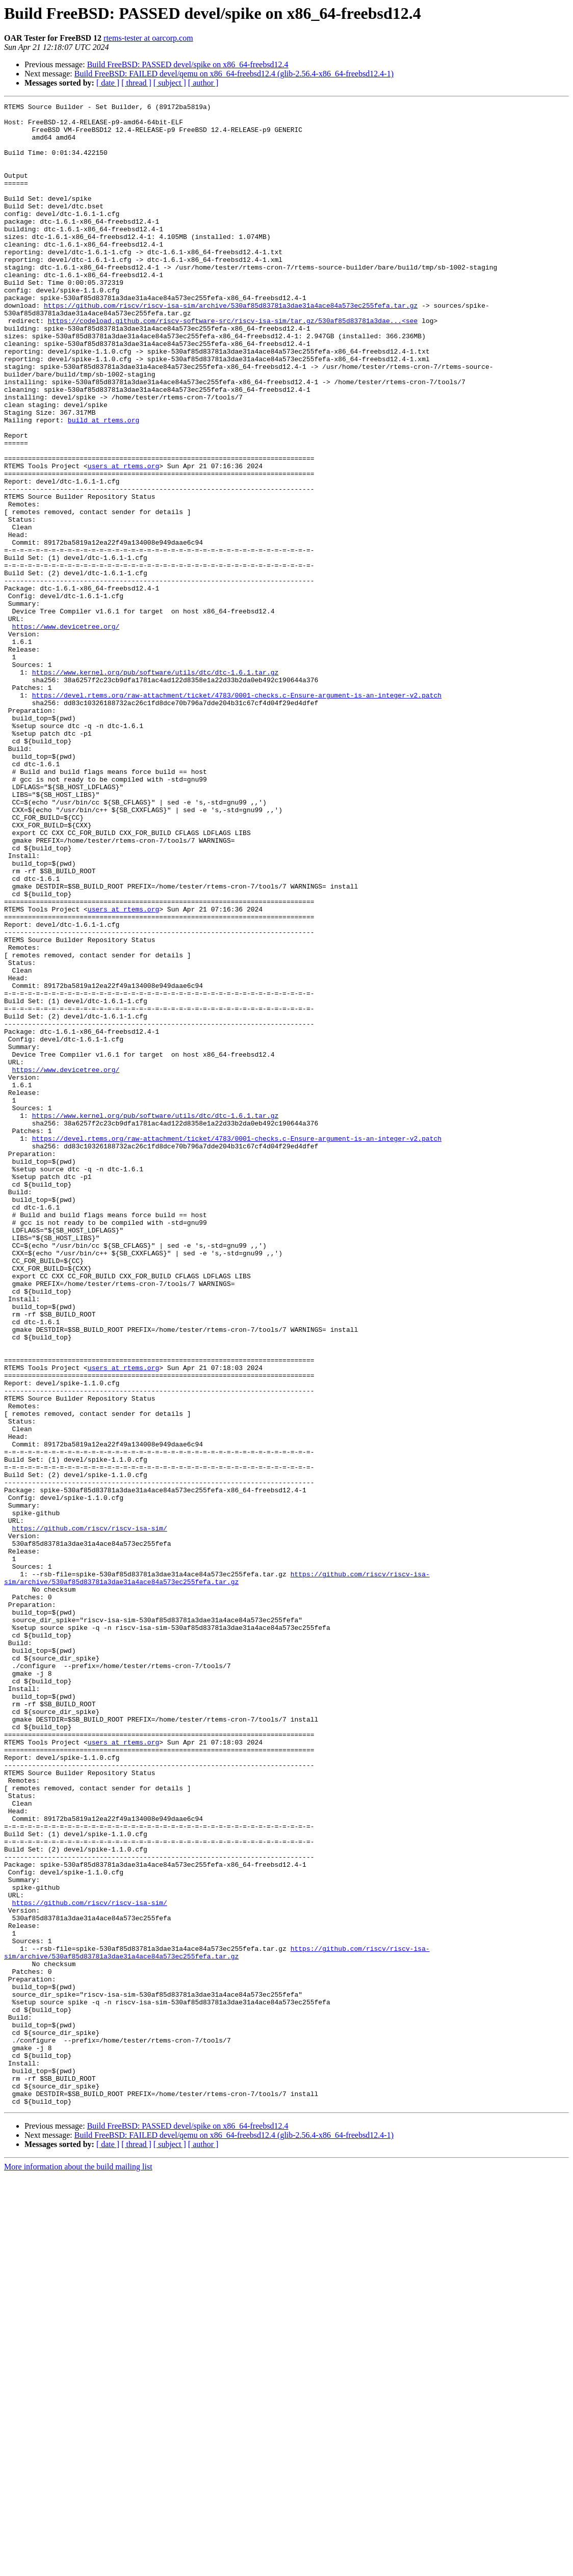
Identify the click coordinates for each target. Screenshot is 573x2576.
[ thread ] (136, 82)
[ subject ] (169, 82)
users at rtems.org (123, 539)
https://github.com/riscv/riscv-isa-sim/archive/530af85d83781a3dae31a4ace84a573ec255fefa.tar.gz (231, 346)
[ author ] (203, 82)
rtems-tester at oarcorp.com (148, 38)
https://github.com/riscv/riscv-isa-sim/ (89, 1813)
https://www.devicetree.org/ (66, 731)
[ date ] (107, 82)
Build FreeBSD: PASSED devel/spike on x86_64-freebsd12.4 (188, 64)
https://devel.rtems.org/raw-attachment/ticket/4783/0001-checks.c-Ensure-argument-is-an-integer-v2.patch (236, 814)
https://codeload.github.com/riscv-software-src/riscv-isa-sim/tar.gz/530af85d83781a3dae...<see (233, 364)
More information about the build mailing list (78, 2567)
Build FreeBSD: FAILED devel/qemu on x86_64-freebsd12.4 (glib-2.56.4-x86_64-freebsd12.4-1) (234, 73)
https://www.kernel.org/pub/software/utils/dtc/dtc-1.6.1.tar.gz (155, 786)
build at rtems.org (103, 484)
